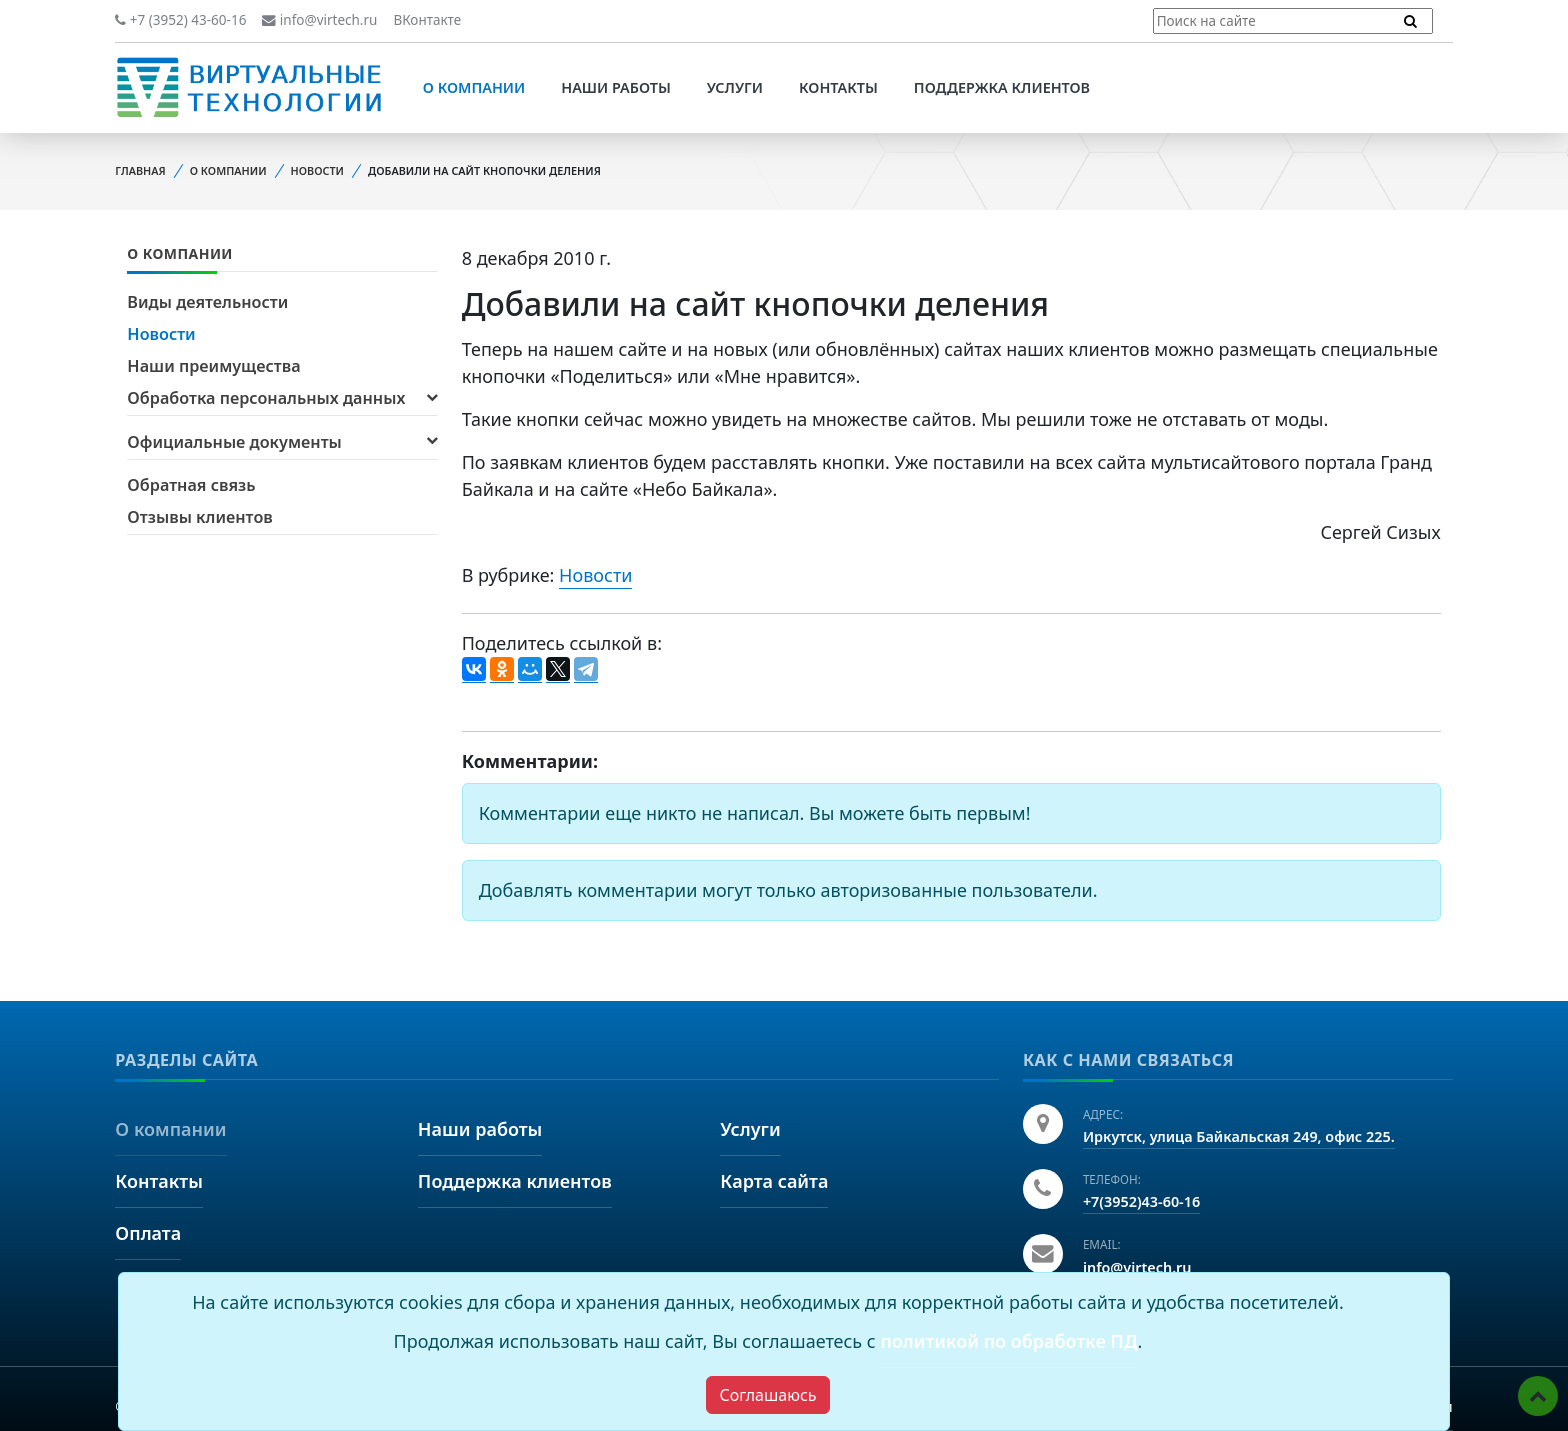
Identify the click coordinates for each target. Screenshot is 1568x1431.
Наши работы (616, 87)
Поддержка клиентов (1002, 87)
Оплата (148, 1233)
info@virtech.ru (319, 20)
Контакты (838, 87)
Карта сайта (774, 1181)
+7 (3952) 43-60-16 (180, 20)
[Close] (767, 1395)
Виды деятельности (207, 302)
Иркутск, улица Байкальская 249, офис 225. (1239, 1136)
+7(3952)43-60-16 (1141, 1201)
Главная (140, 170)
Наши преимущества (213, 366)
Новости (317, 170)
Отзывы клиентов (199, 517)
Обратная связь (191, 485)
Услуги (735, 87)
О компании (474, 87)
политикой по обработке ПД (1008, 1341)
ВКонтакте (427, 20)
